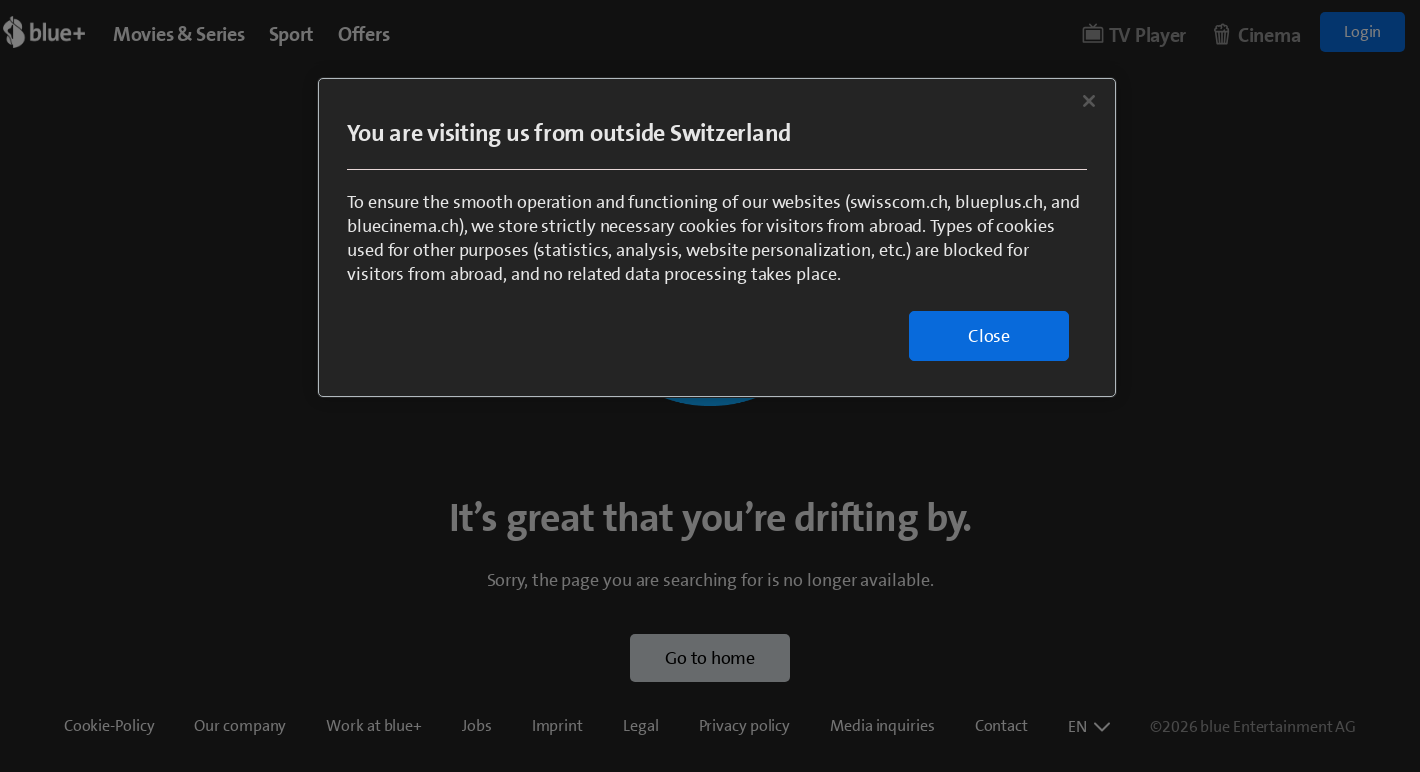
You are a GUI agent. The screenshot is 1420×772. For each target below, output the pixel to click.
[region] (717, 237)
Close (989, 336)
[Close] (1089, 101)
